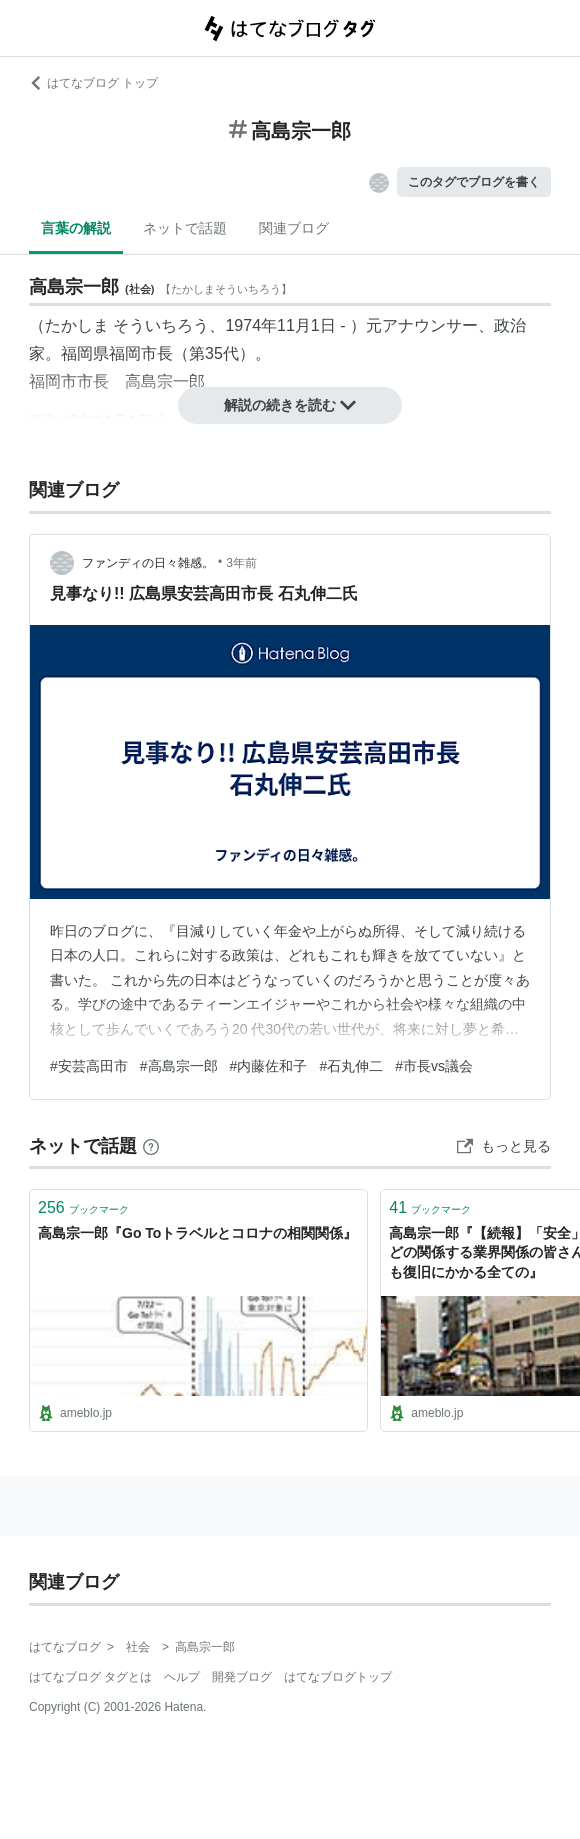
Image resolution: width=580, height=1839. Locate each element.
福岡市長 (141, 353)
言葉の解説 (76, 228)
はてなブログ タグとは (90, 1677)
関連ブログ (294, 228)
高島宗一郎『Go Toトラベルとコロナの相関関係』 (197, 1233)
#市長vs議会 (434, 1066)
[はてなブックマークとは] (151, 1146)
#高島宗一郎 (179, 1066)
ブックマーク (83, 1207)
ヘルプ (182, 1677)
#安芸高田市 (89, 1066)
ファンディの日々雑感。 (148, 563)
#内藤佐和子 (269, 1066)
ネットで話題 (185, 228)
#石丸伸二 (351, 1066)
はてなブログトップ (338, 1677)
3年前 (241, 563)
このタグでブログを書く (474, 182)
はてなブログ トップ (93, 83)
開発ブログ (242, 1677)
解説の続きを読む (290, 405)
